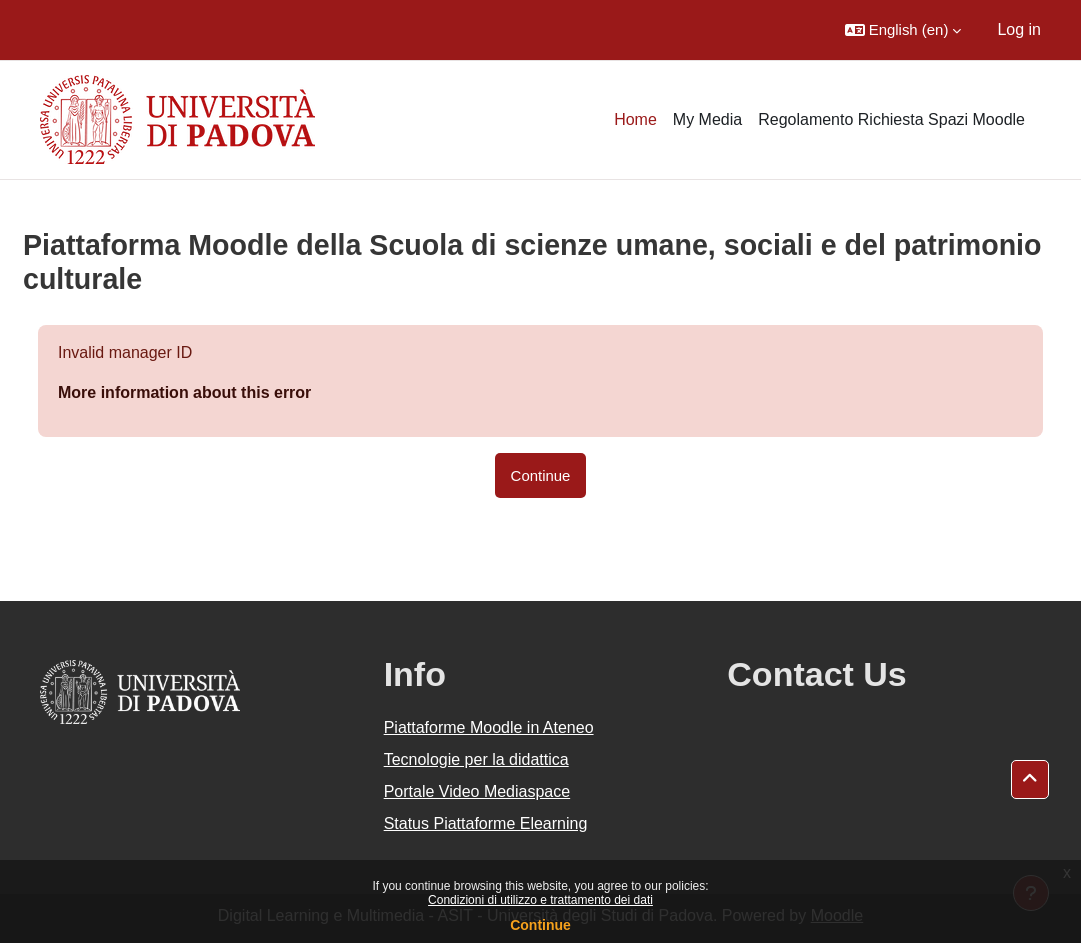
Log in (1019, 29)
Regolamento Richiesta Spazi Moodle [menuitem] (891, 119)
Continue (540, 925)
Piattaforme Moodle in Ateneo (489, 727)
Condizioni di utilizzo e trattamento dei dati (540, 900)
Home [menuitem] (635, 119)
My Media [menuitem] (707, 119)
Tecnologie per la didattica (476, 759)
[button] (903, 30)
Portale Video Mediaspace (477, 791)
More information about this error (184, 392)
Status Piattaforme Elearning (486, 823)
